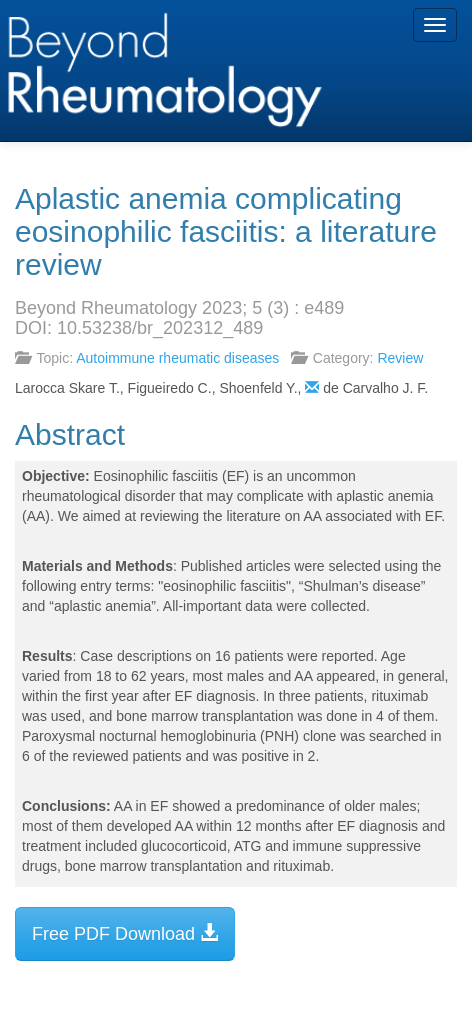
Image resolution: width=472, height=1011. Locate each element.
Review (400, 358)
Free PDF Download (125, 933)
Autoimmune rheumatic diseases (177, 358)
